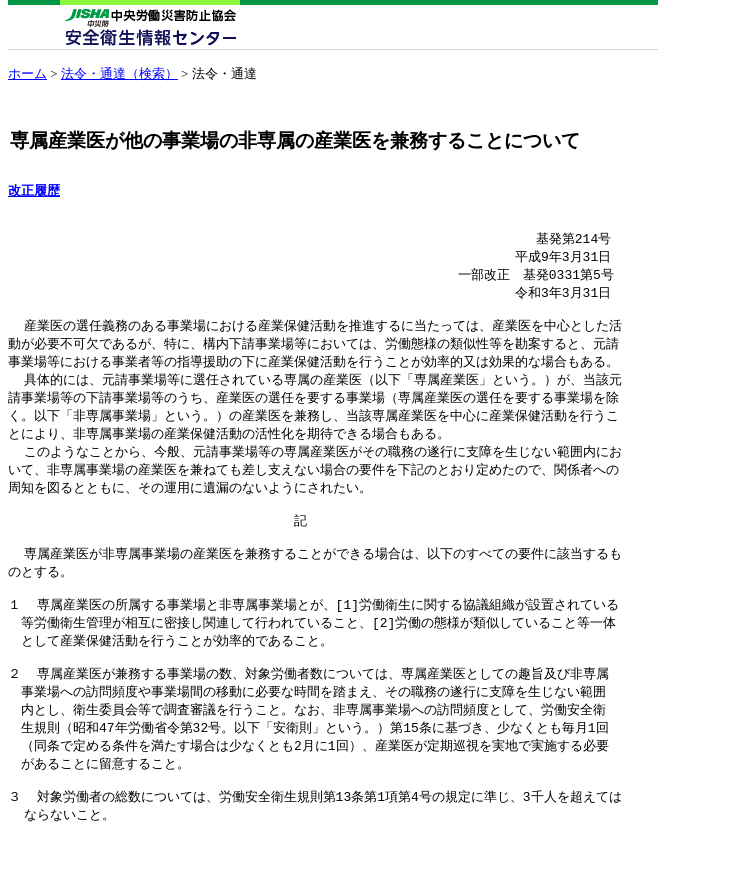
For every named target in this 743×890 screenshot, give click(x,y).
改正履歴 (34, 191)
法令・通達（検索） (119, 73)
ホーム (27, 73)
